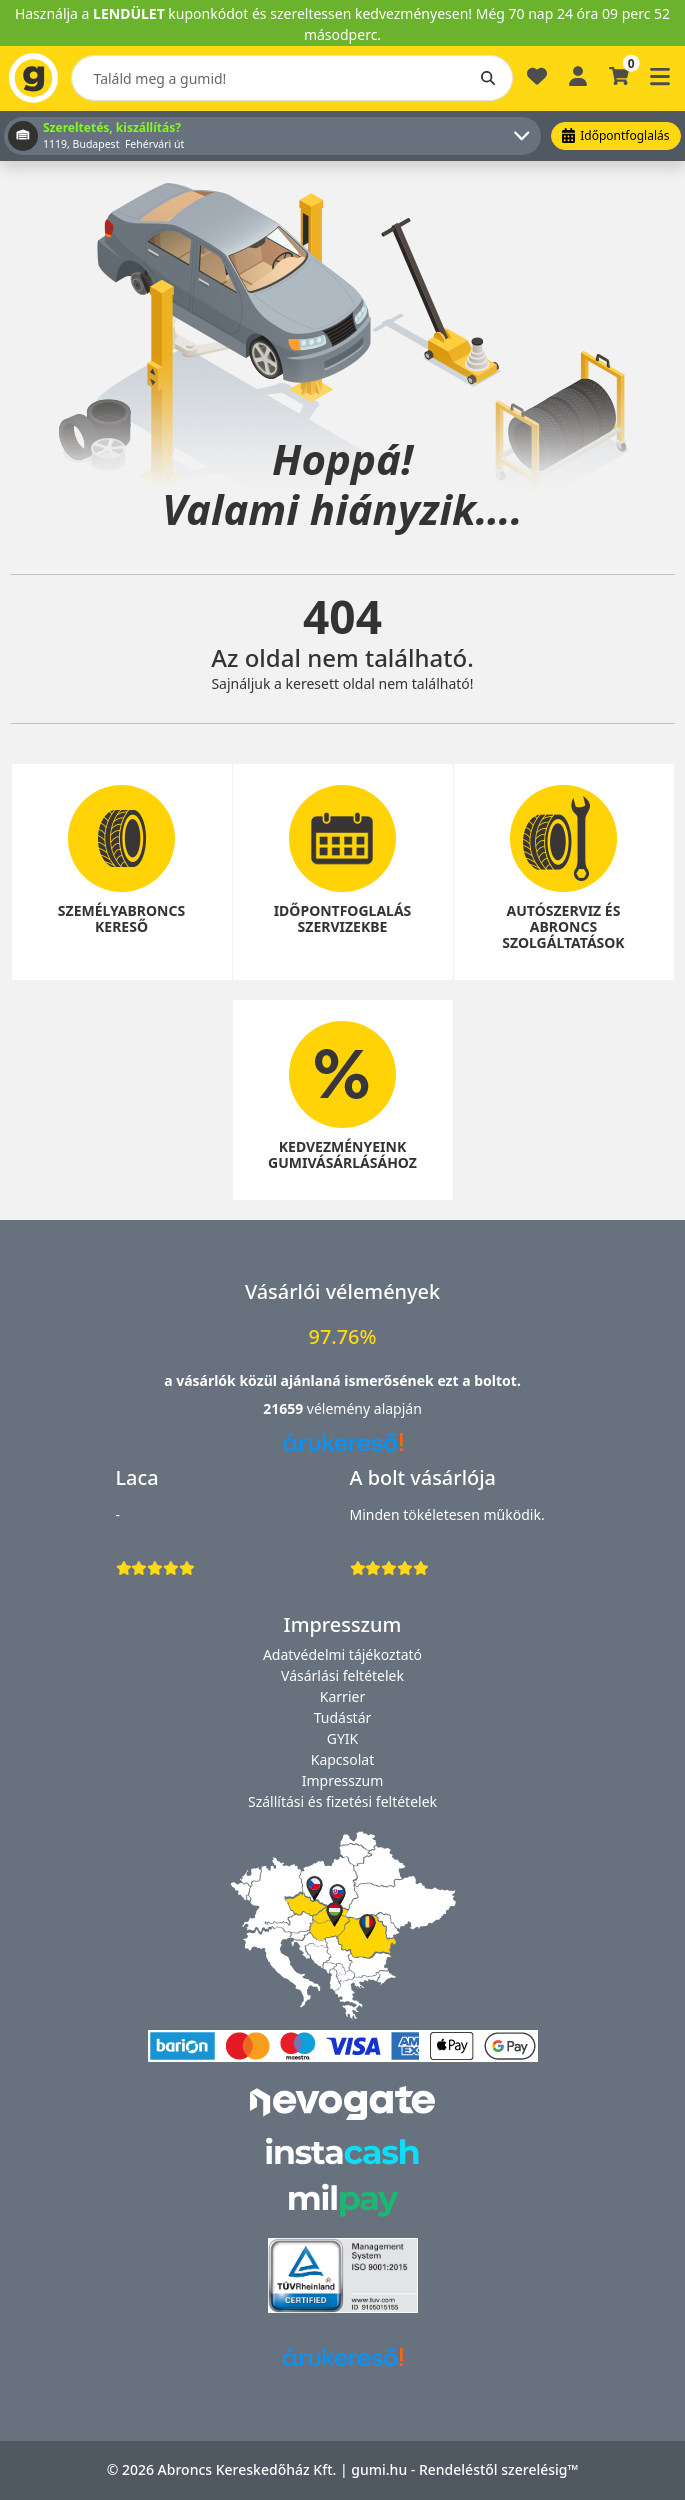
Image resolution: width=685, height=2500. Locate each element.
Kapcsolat (343, 1759)
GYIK (343, 1738)
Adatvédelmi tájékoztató (342, 1654)
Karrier (342, 1696)
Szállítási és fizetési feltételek (342, 1801)
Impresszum (343, 1780)
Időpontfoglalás (615, 135)
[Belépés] (578, 74)
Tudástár (343, 1717)
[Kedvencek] (537, 84)
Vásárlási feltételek (342, 1675)
